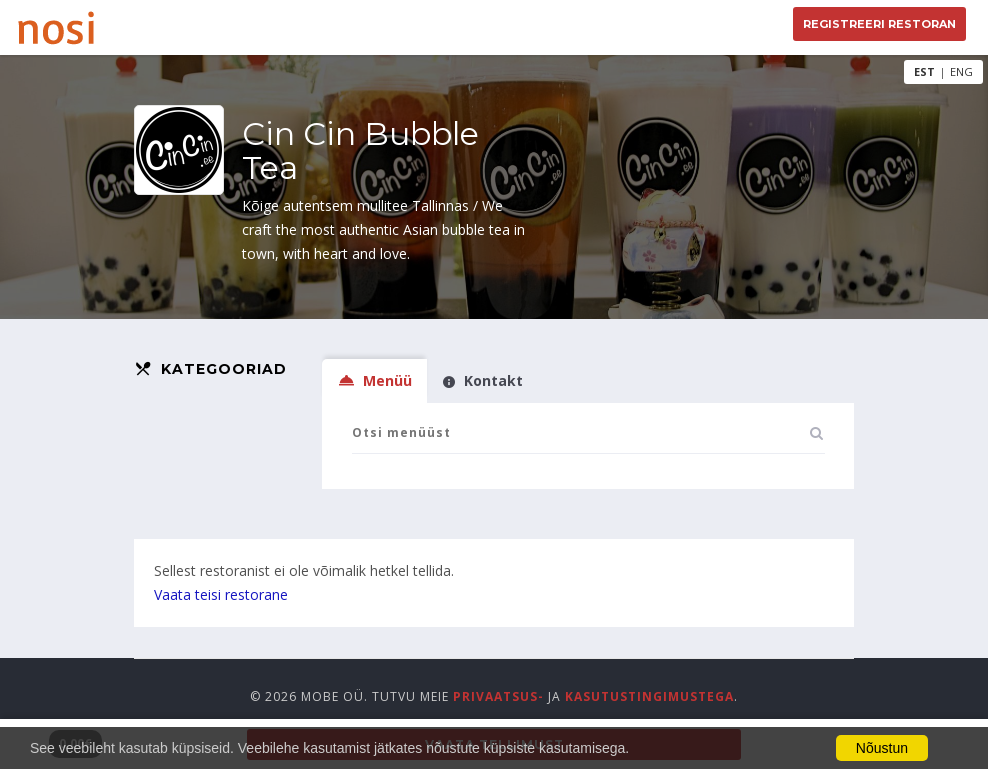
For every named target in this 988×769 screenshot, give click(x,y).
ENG (961, 71)
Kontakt (482, 380)
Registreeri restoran (879, 24)
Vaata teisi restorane (221, 594)
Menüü (374, 380)
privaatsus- (498, 696)
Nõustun (882, 748)
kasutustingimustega (649, 696)
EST (924, 71)
